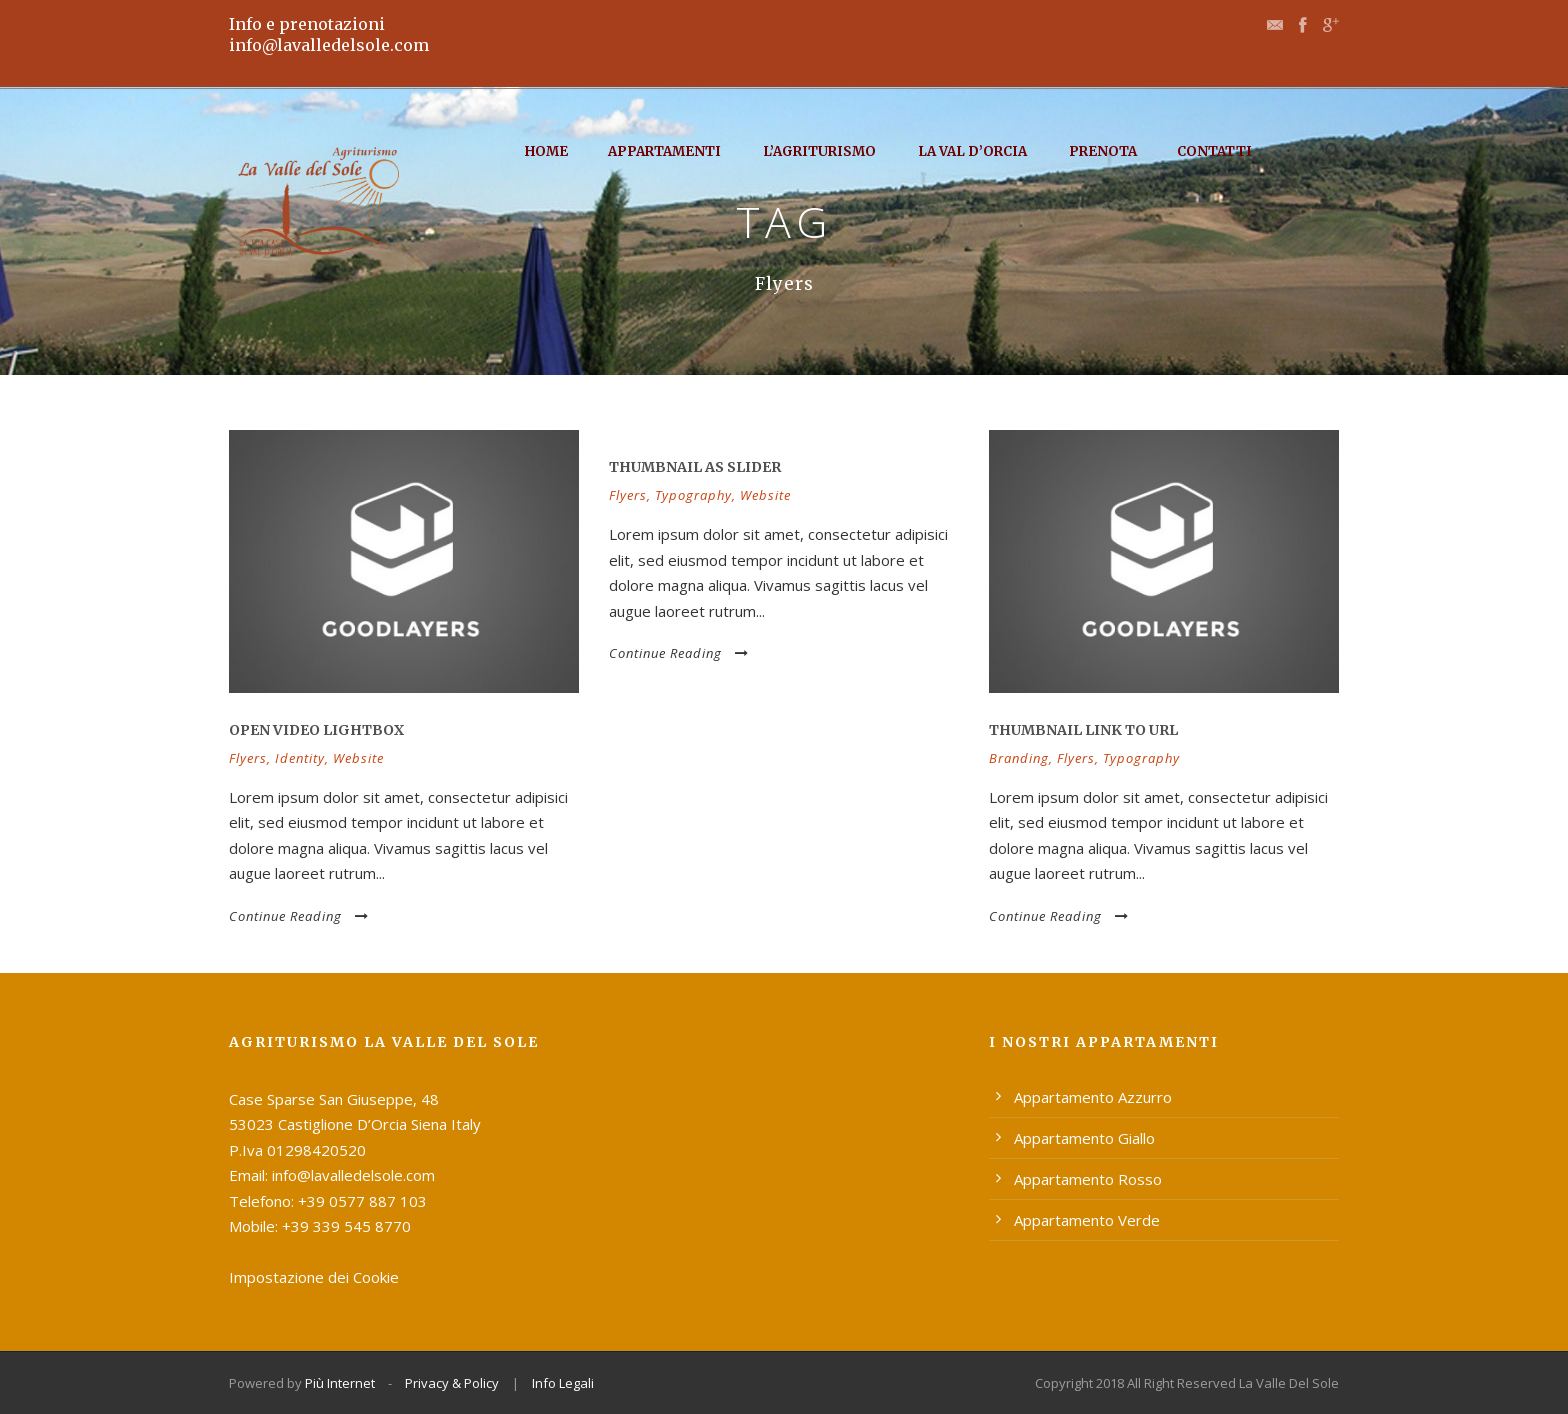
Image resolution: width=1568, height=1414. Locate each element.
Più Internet (340, 1383)
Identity (300, 758)
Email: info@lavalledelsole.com (332, 1175)
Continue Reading (299, 916)
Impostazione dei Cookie (314, 1277)
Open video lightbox (316, 730)
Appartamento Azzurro (1093, 1097)
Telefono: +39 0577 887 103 (328, 1201)
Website (358, 758)
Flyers (248, 758)
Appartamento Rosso (1088, 1179)
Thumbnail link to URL (1083, 730)
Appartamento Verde (1087, 1220)
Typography (693, 495)
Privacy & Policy (452, 1383)
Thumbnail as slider (695, 467)
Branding (1019, 758)
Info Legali (563, 1383)
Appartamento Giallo (1084, 1138)
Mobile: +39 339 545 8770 (320, 1226)
